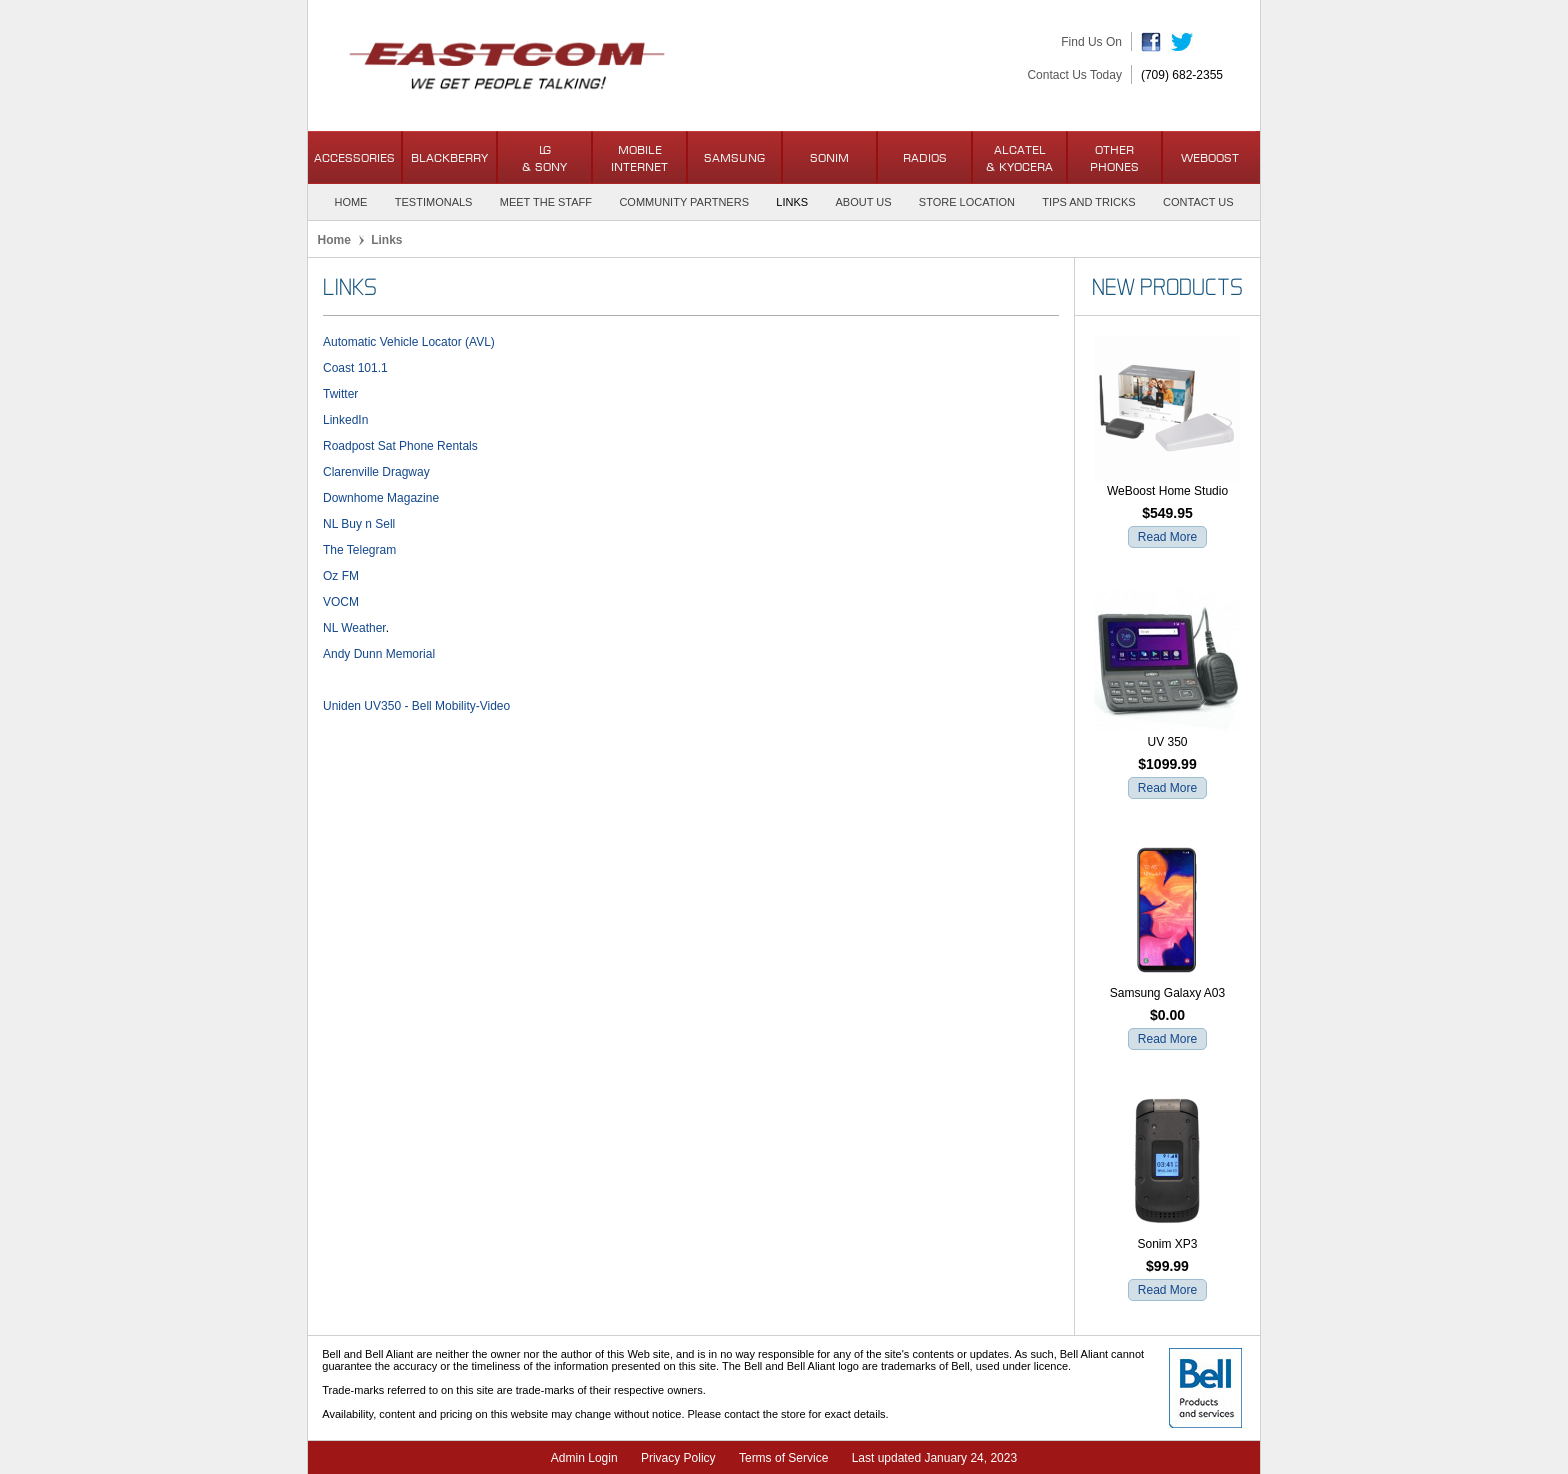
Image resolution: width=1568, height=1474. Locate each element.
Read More (1167, 537)
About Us (863, 202)
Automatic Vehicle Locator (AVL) (409, 342)
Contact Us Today (1074, 75)
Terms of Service (783, 1458)
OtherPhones (1114, 158)
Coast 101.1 (355, 368)
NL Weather (354, 628)
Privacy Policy (678, 1458)
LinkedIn (345, 420)
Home (350, 202)
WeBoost (1210, 157)
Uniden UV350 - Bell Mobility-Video (416, 706)
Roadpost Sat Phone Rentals (400, 446)
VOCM (341, 602)
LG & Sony (544, 158)
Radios (925, 157)
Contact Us (1198, 202)
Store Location (967, 202)
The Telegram (359, 550)
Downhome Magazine (381, 498)
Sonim (829, 157)
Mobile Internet (639, 158)
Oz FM (341, 576)
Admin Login (584, 1458)
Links (792, 202)
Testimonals (434, 202)
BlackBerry (449, 157)
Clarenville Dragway (376, 472)
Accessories (354, 157)
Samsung (734, 157)
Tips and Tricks (1088, 202)
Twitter (340, 394)
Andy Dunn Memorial (379, 654)
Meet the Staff (546, 202)
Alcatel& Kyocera (1019, 158)
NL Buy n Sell (359, 524)
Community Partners (684, 202)
